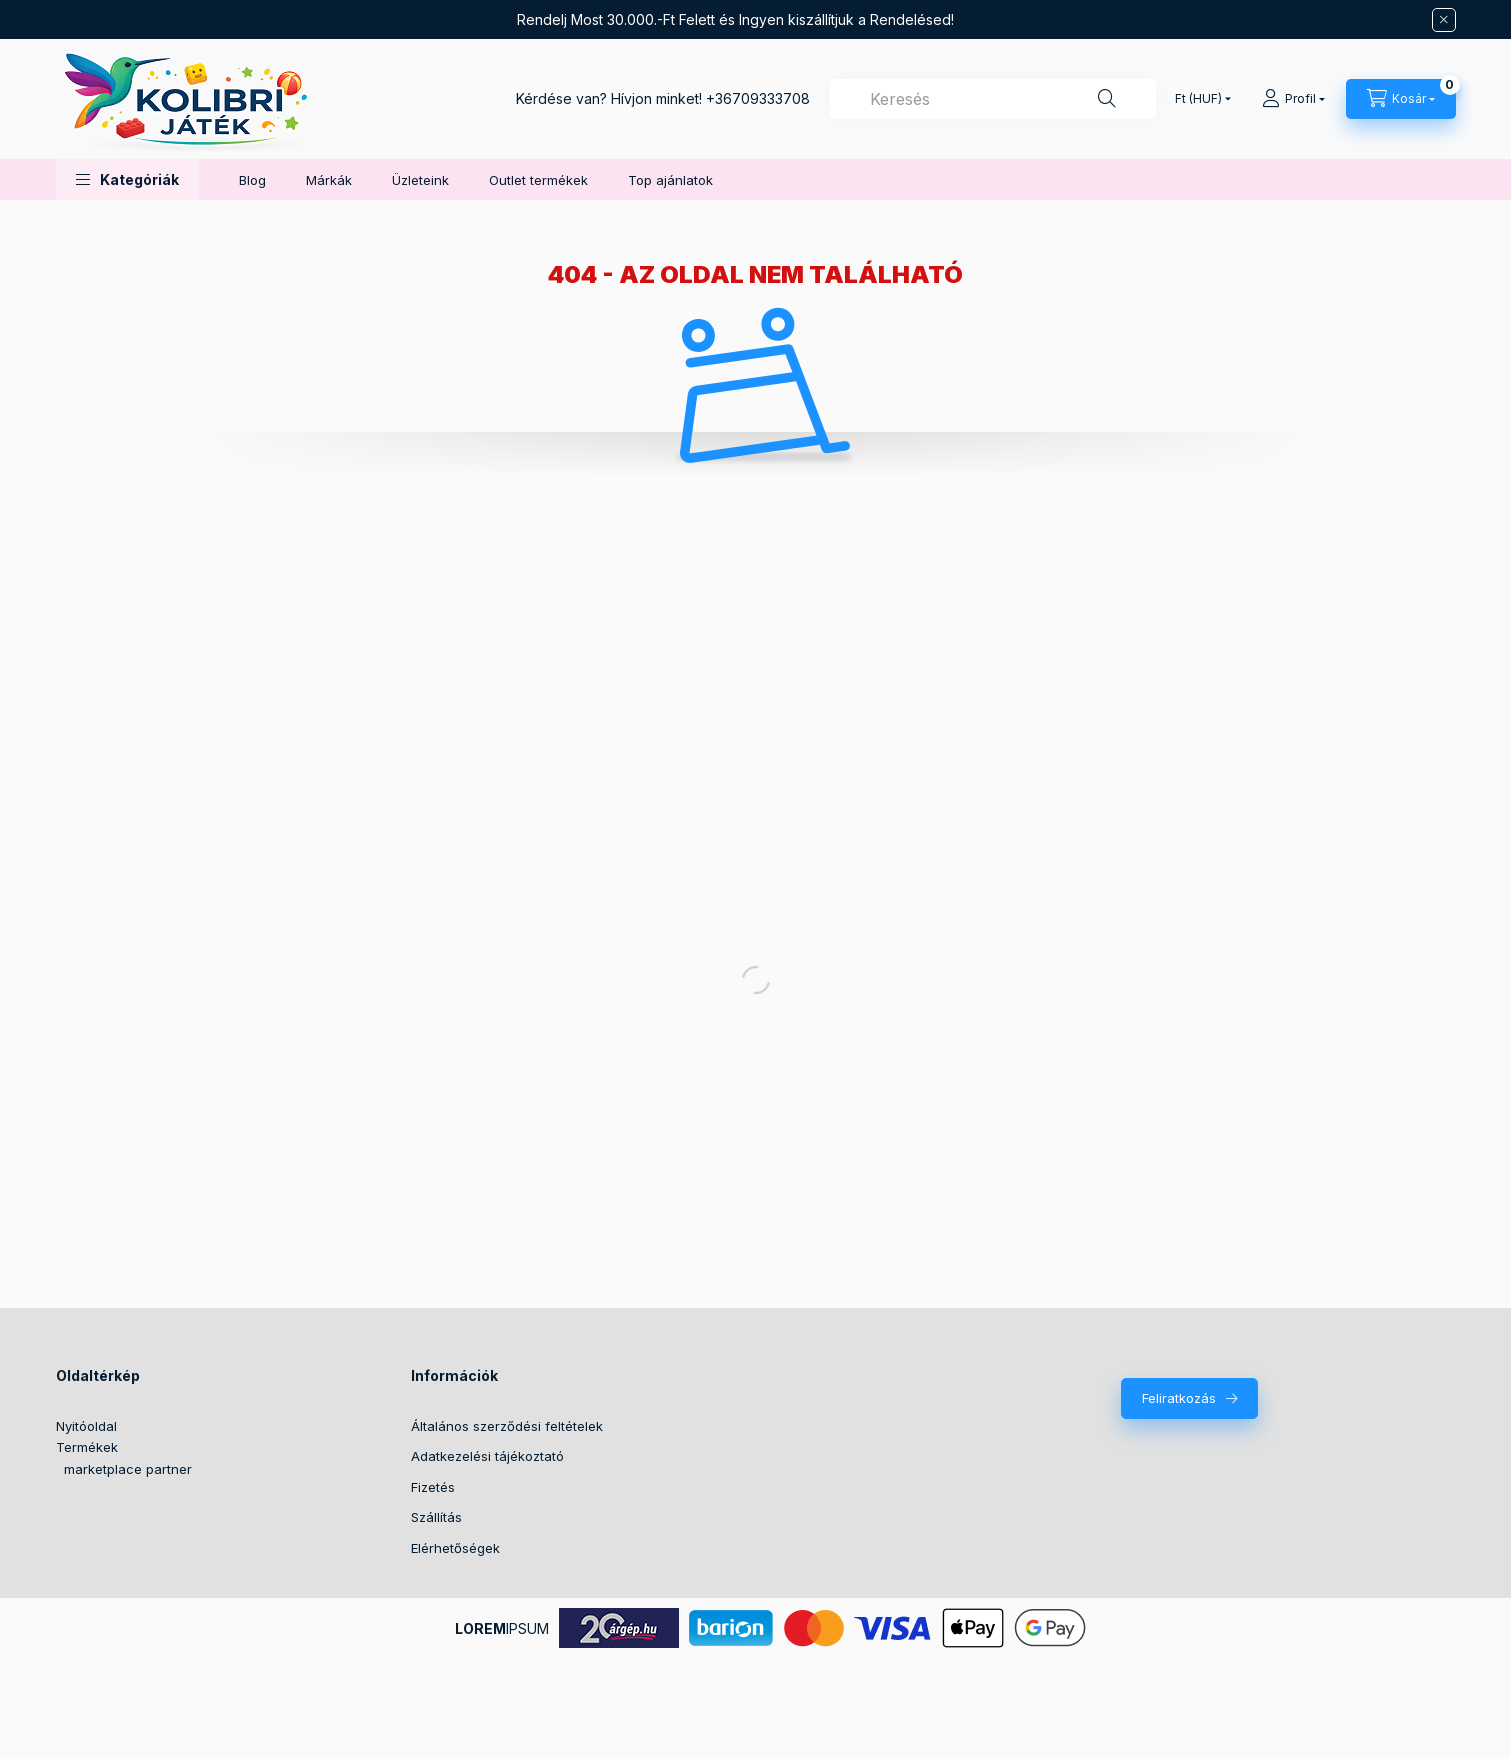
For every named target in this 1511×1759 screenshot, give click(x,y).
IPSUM (502, 1628)
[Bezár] (1444, 20)
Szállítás (436, 1517)
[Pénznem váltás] (1198, 99)
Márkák (329, 180)
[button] (127, 179)
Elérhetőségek (455, 1548)
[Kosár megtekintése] (1401, 99)
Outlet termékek (538, 180)
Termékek (87, 1447)
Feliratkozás (1179, 1398)
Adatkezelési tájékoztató (487, 1456)
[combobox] (993, 99)
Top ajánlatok (670, 180)
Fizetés (433, 1487)
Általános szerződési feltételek (507, 1426)
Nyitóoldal (86, 1426)
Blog (252, 180)
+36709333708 (758, 98)
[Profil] (1293, 99)
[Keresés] (1107, 99)
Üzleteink (420, 180)
